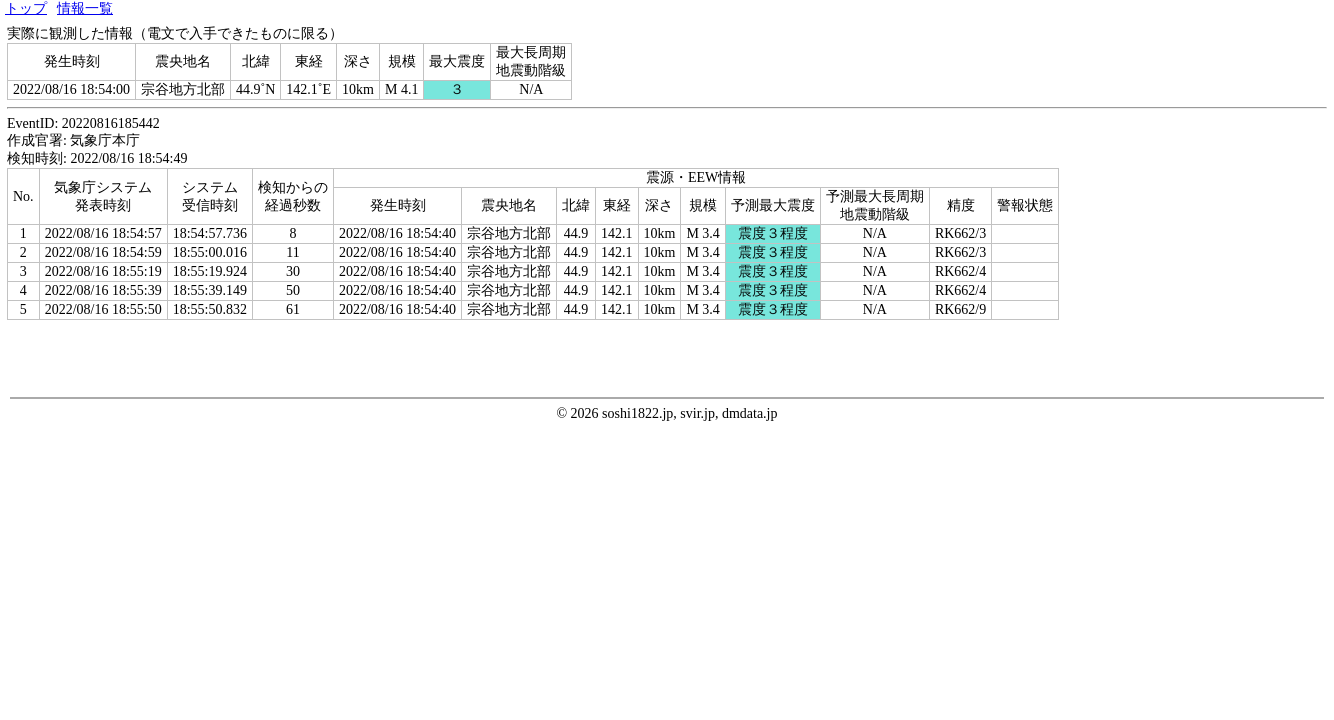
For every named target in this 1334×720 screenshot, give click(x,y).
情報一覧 (85, 8)
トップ (26, 8)
